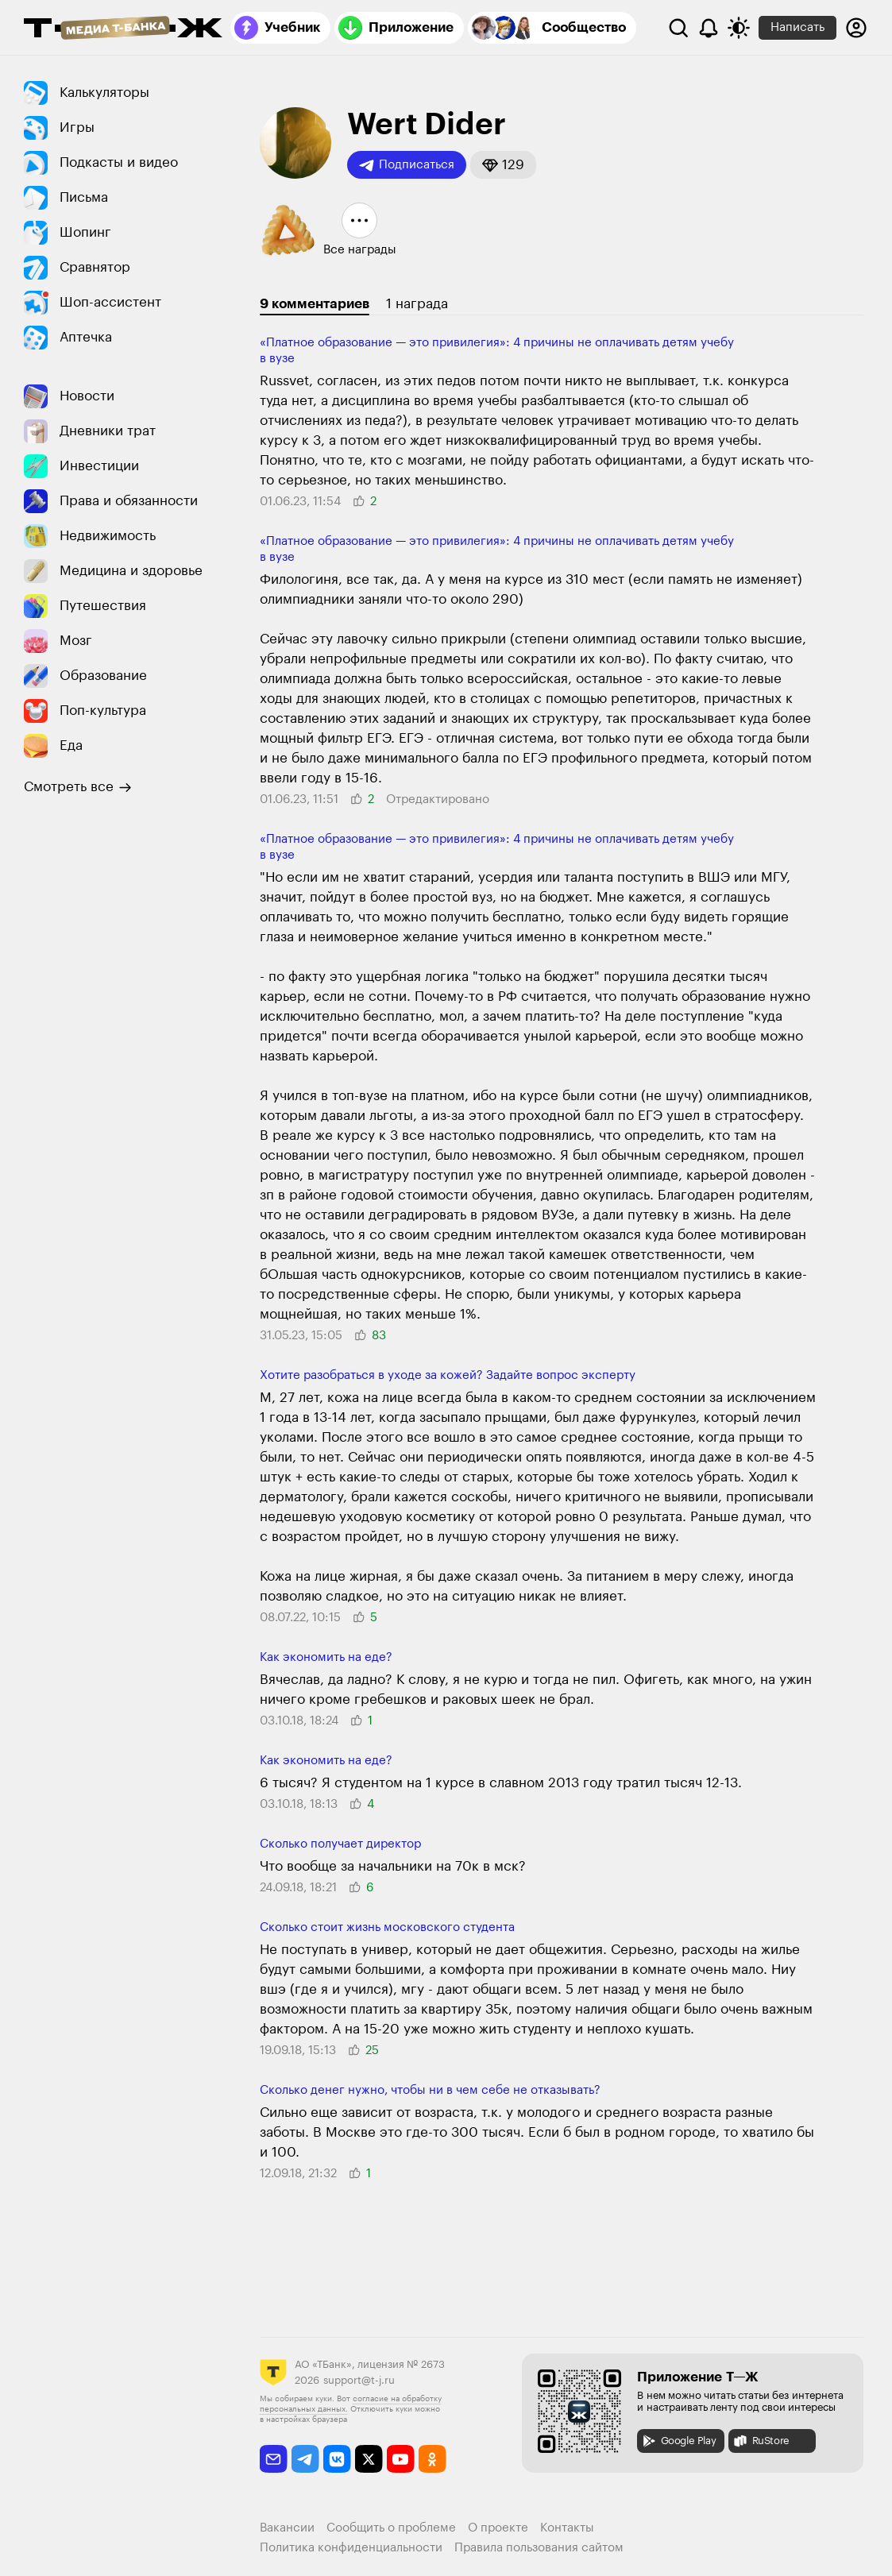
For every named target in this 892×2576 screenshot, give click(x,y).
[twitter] (369, 2459)
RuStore (761, 2441)
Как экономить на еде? (326, 1657)
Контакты (567, 2528)
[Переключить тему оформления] (739, 28)
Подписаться (406, 165)
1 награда (417, 304)
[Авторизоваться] (856, 28)
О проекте (498, 2528)
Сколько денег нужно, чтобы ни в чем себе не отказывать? (430, 2090)
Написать (797, 27)
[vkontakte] (337, 2459)
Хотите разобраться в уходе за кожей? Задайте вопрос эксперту (447, 1375)
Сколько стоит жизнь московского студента (387, 1927)
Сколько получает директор (340, 1844)
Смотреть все (78, 787)
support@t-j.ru (359, 2380)
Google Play (678, 2441)
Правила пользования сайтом (539, 2548)
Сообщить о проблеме (391, 2528)
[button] (503, 165)
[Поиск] (678, 28)
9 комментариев (314, 304)
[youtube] (401, 2459)
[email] (274, 2459)
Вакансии (287, 2528)
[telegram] (305, 2459)
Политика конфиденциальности (351, 2548)
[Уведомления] (708, 28)
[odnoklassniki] (432, 2459)
